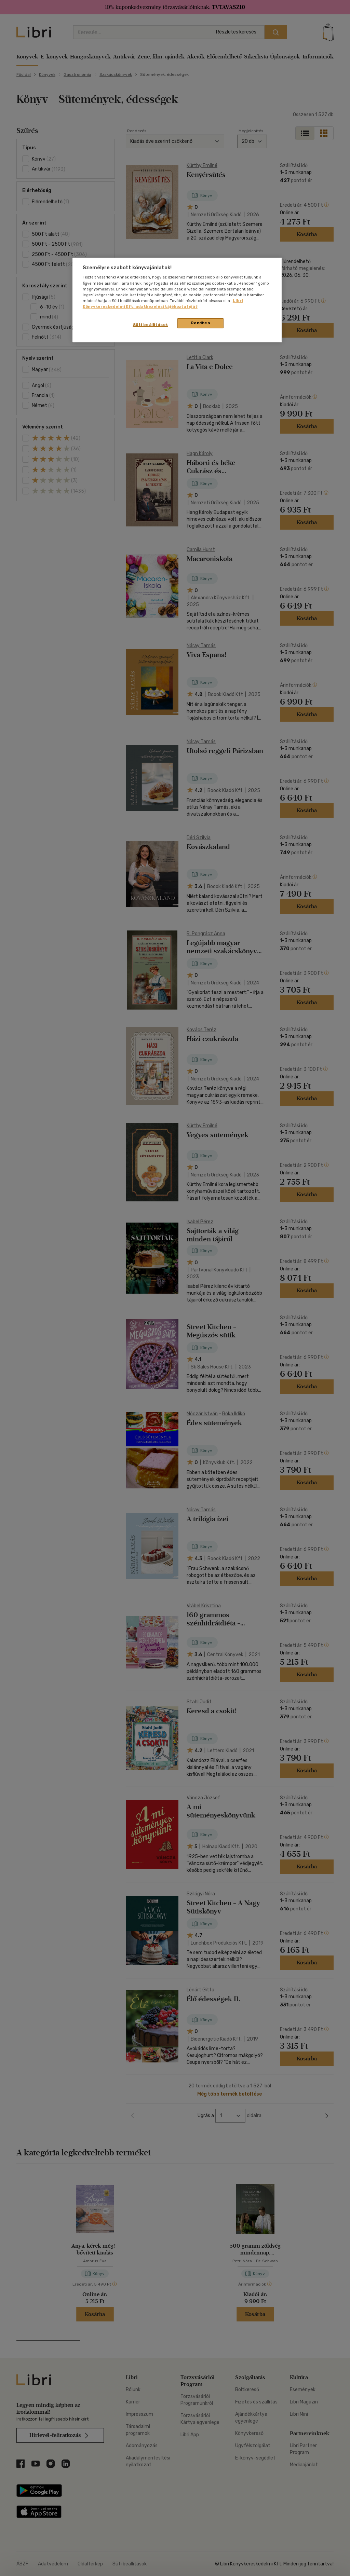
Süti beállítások (150, 324)
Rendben (200, 323)
